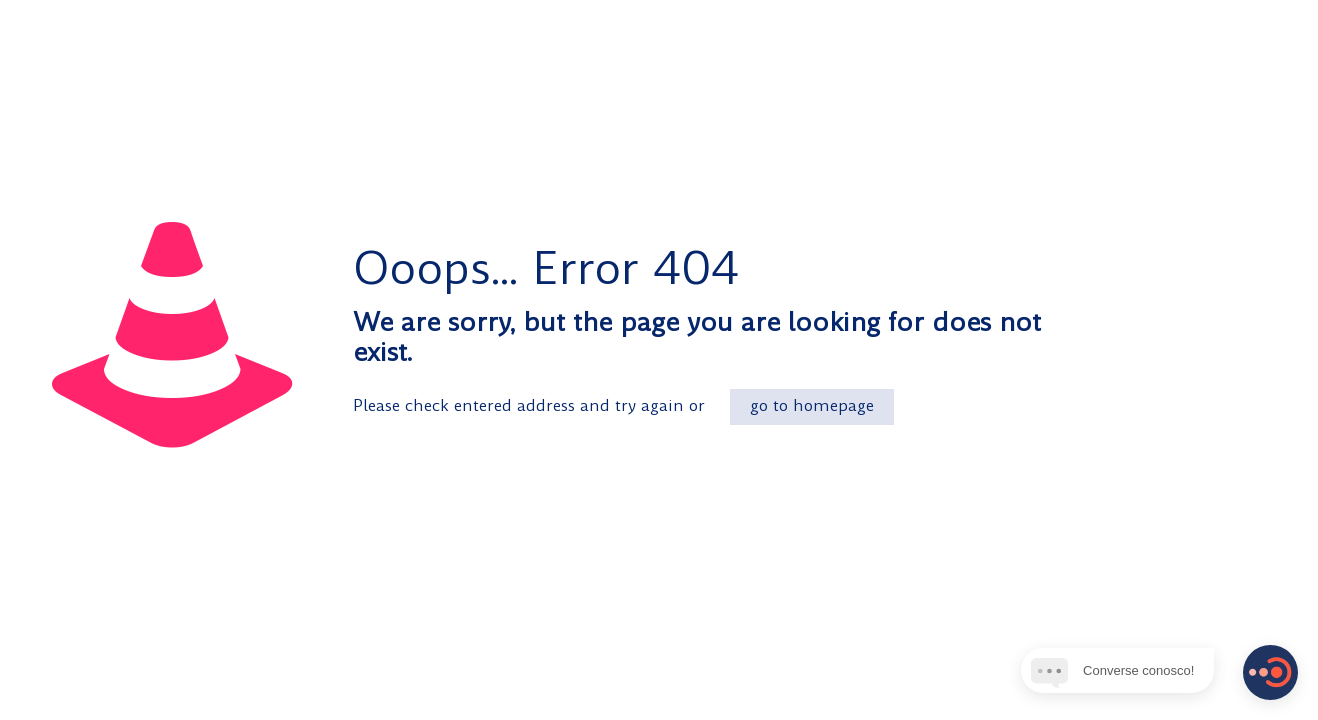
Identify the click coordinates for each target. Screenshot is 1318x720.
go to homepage (812, 407)
